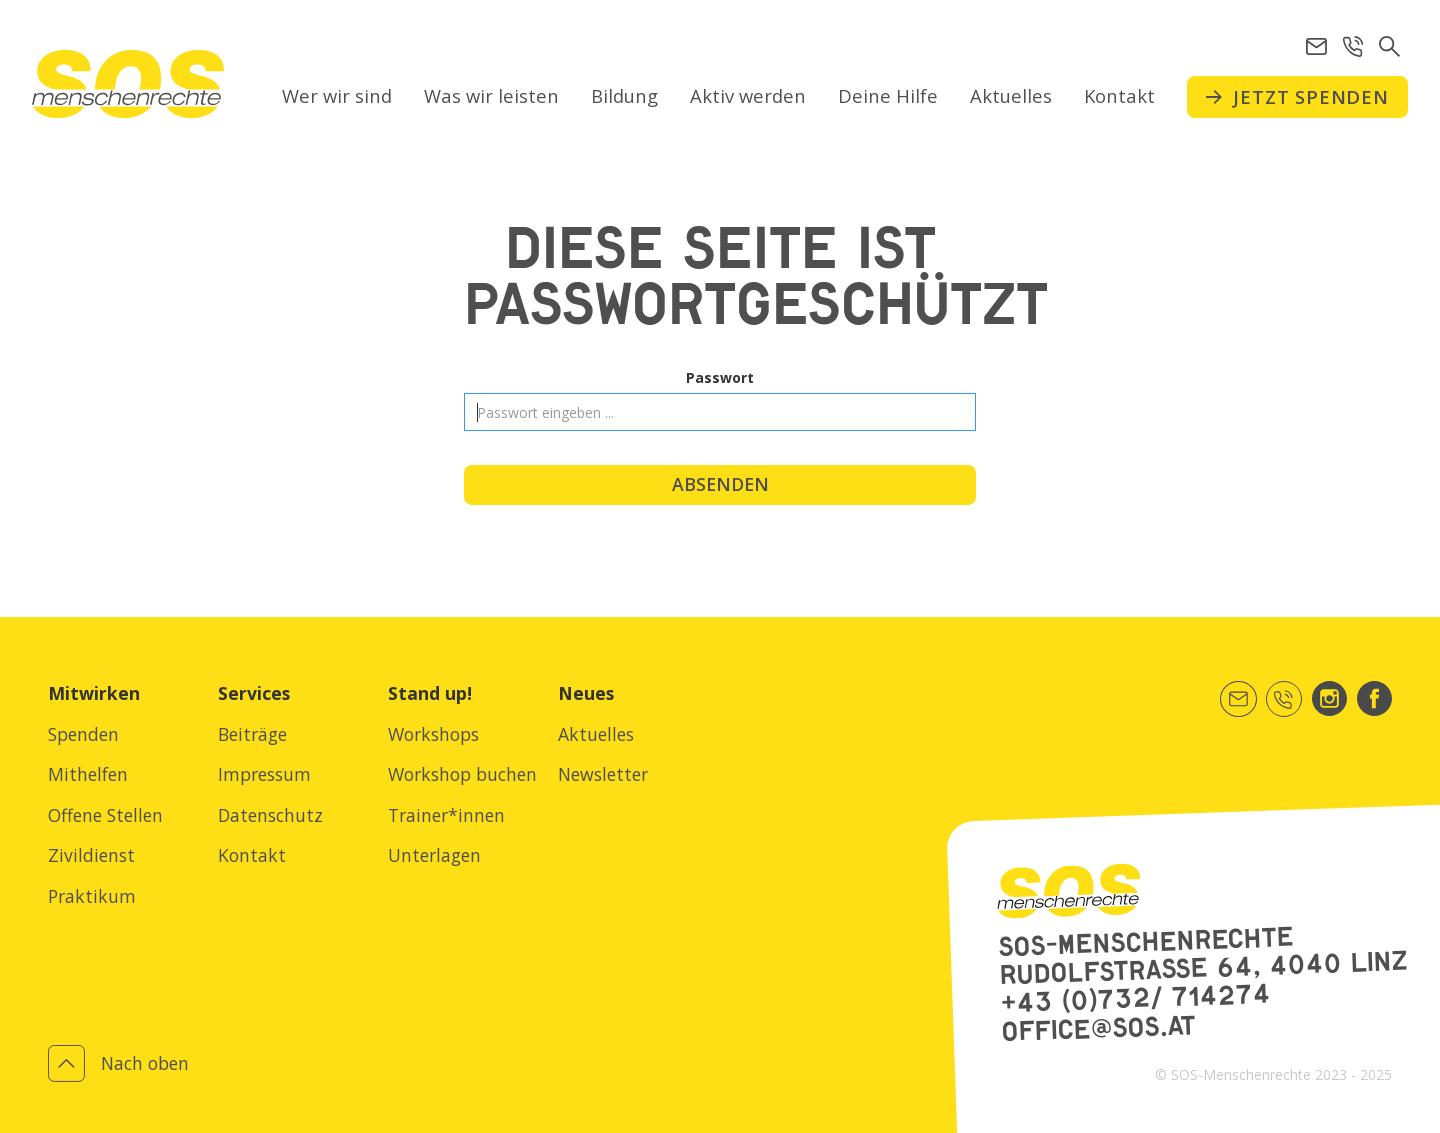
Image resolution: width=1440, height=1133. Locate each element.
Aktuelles (1011, 95)
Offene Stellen (105, 815)
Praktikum (92, 896)
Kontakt (1119, 95)
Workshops (433, 734)
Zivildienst (91, 855)
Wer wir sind (337, 95)
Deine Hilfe (888, 95)
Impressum (264, 774)
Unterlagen (434, 855)
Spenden (83, 734)
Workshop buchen (462, 774)
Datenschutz (270, 815)
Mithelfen (88, 774)
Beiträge (252, 734)
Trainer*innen (446, 815)
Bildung (624, 95)
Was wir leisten (491, 95)
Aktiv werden (748, 95)
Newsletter (603, 774)
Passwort (720, 377)
